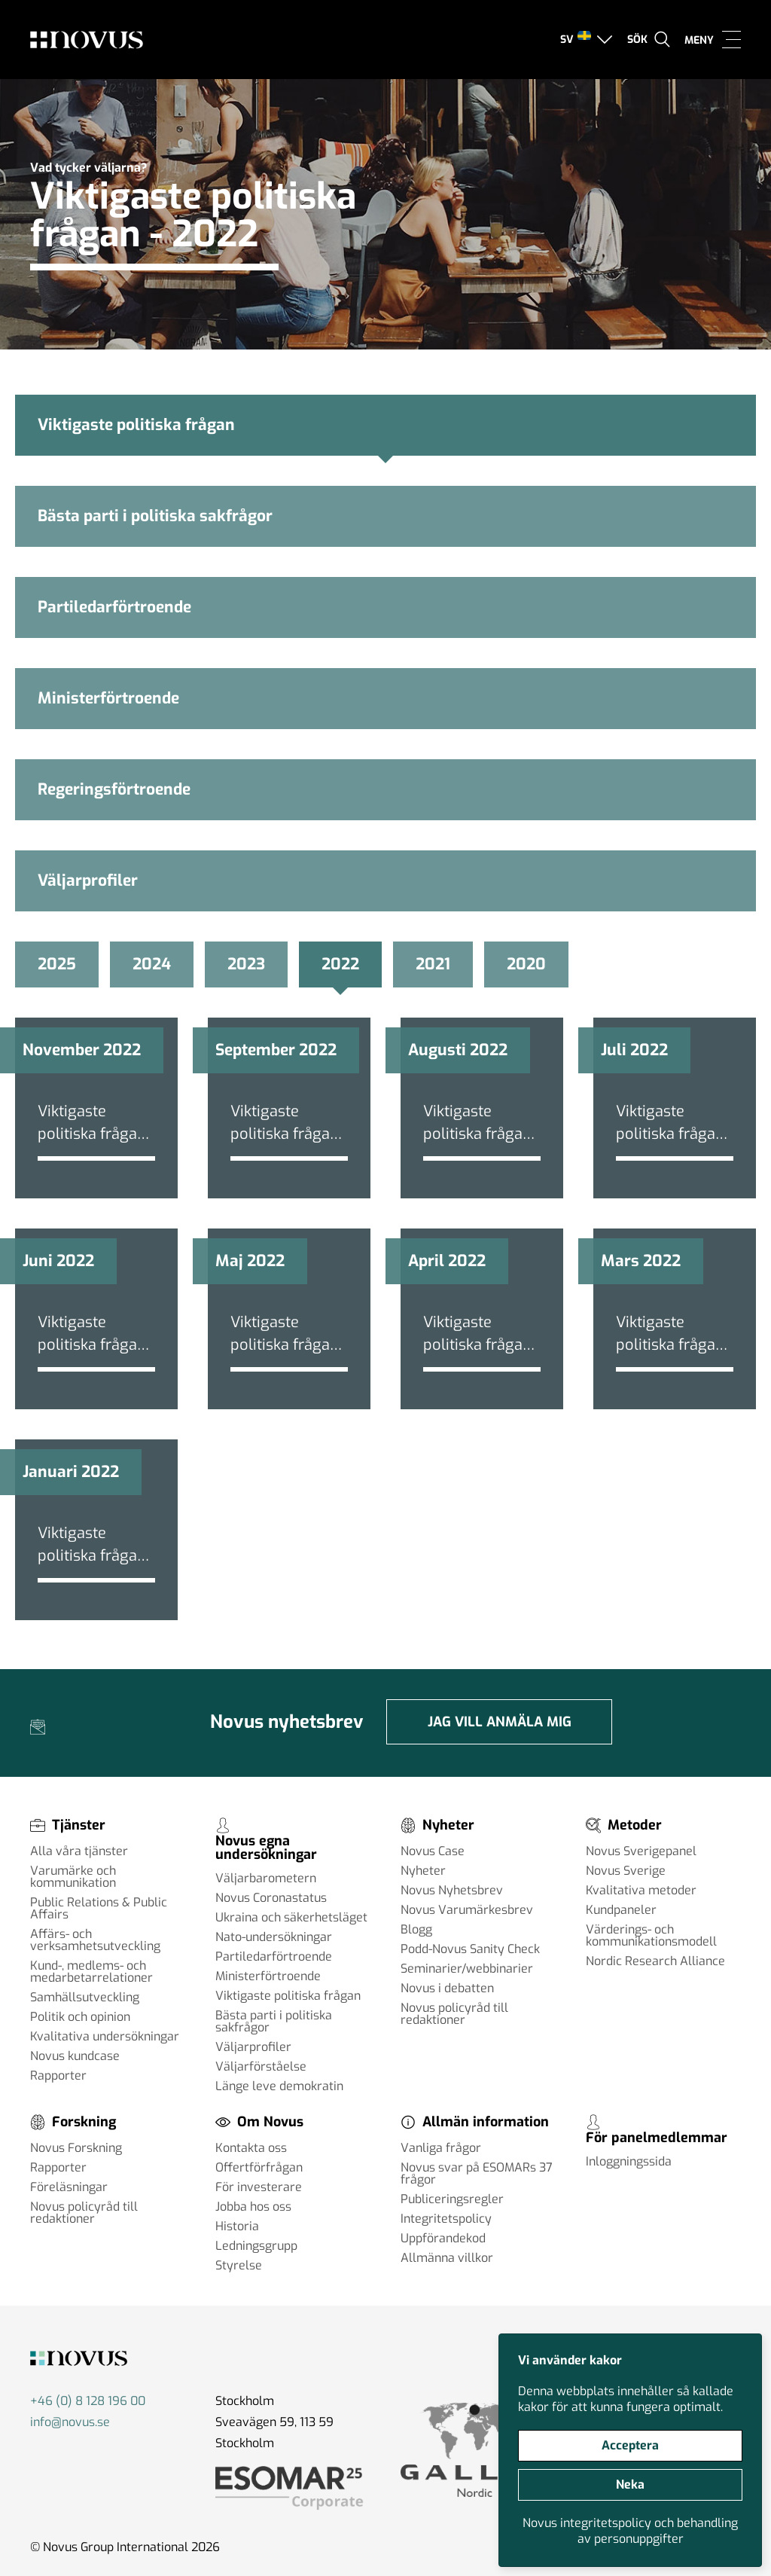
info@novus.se (70, 2422)
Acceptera (630, 2445)
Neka (630, 2484)
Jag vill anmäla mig (499, 1722)
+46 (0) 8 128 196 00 (87, 2401)
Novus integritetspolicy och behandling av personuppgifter (630, 2531)
